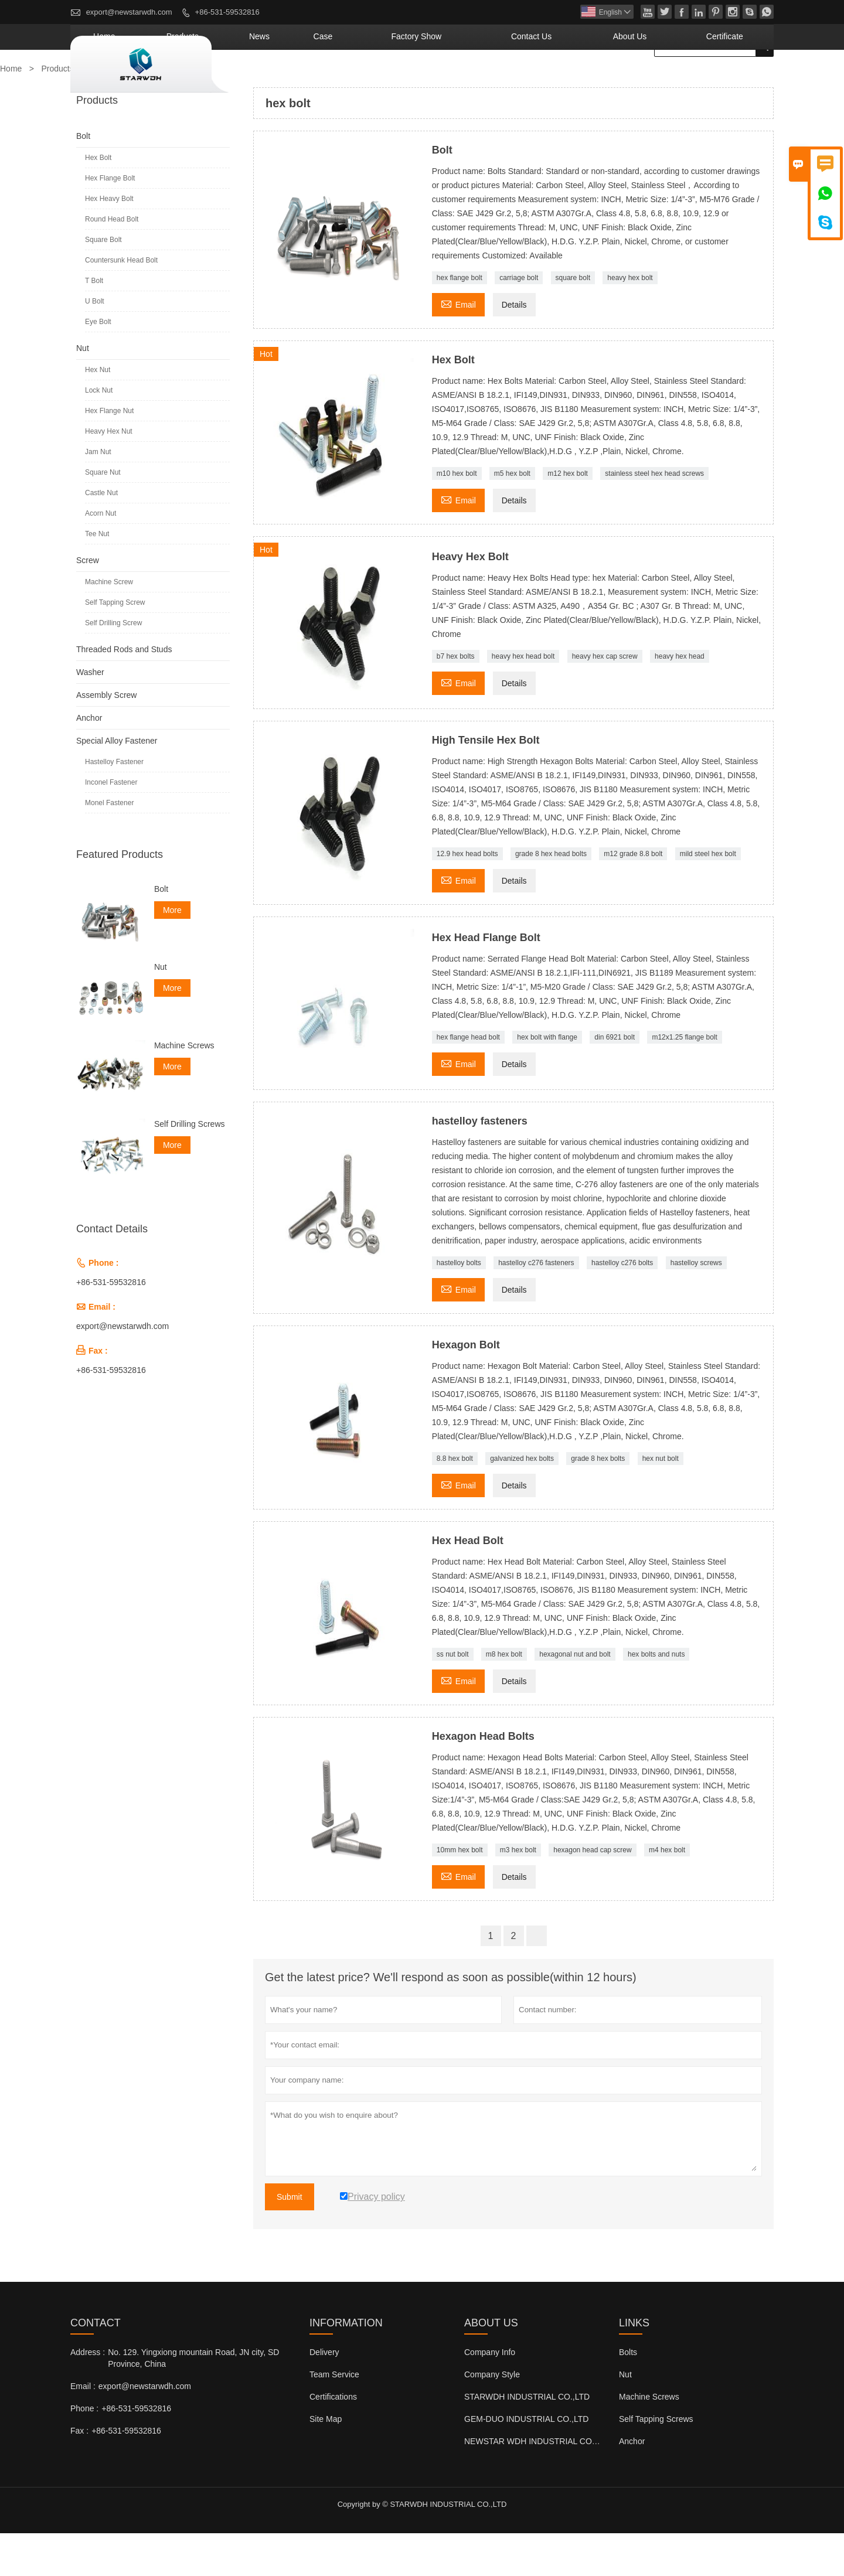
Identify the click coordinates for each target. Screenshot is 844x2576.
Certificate (736, 79)
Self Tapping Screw (115, 645)
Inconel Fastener (111, 825)
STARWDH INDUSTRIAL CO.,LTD (527, 2439)
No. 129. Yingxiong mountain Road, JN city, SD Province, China (193, 2400)
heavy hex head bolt (523, 699)
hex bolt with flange (547, 1080)
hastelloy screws (696, 1305)
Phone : (84, 2451)
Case (431, 79)
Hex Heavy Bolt (109, 241)
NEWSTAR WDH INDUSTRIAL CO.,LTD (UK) (547, 2484)
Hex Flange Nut (109, 453)
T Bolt (94, 323)
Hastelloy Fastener (114, 804)
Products (324, 79)
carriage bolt (518, 320)
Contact (95, 2365)
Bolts (628, 2395)
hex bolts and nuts (656, 1697)
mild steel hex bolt (708, 896)
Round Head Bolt (111, 262)
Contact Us (589, 79)
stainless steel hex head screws (654, 516)
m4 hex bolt (667, 1893)
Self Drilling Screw (113, 666)
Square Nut (103, 515)
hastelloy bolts (459, 1305)
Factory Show (502, 79)
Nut (82, 391)
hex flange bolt (459, 320)
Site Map (325, 2461)
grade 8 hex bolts (598, 1501)
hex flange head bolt (468, 1080)
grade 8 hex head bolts (551, 896)
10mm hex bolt (460, 1893)
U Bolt (94, 344)
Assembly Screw (106, 737)
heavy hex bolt (629, 320)
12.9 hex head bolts (467, 896)
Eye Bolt (98, 364)
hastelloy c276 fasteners (536, 1305)
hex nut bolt (660, 1501)
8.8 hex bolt (455, 1501)
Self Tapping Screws (656, 2461)
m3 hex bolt (518, 1893)
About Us (665, 79)
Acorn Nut (100, 556)
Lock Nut (99, 433)
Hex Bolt (98, 200)
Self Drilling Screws (189, 1166)
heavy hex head (680, 699)
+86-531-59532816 (227, 12)
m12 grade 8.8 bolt (633, 896)
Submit (289, 2239)
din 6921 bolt (614, 1080)
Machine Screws (184, 1088)
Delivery (324, 2395)
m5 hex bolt (512, 516)
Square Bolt (103, 282)
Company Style (492, 2417)
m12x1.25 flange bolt (684, 1080)
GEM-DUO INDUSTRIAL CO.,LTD (526, 2461)
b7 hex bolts (456, 699)
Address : (87, 2395)
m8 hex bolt (504, 1697)
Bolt (83, 178)
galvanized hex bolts (522, 1501)
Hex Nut (97, 412)
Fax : (79, 2473)
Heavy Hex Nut (108, 474)
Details (514, 347)
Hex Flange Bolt (110, 221)
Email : (83, 2429)
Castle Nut (101, 535)
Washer (90, 715)
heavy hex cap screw (605, 699)
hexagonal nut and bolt (574, 1697)
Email (458, 346)
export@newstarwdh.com (129, 12)
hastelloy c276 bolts (622, 1305)
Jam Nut (98, 494)
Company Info (489, 2395)
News (383, 79)
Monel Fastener (109, 845)
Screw (87, 603)
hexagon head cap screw (592, 1893)
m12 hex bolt (567, 516)
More (172, 953)
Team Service (334, 2417)
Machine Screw (109, 625)
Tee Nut (97, 577)
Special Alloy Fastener (117, 783)
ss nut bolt (453, 1697)
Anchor (89, 760)
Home (264, 79)
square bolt (573, 320)
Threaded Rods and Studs (124, 692)
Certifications (333, 2439)
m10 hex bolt (457, 516)
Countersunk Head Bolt (121, 303)
